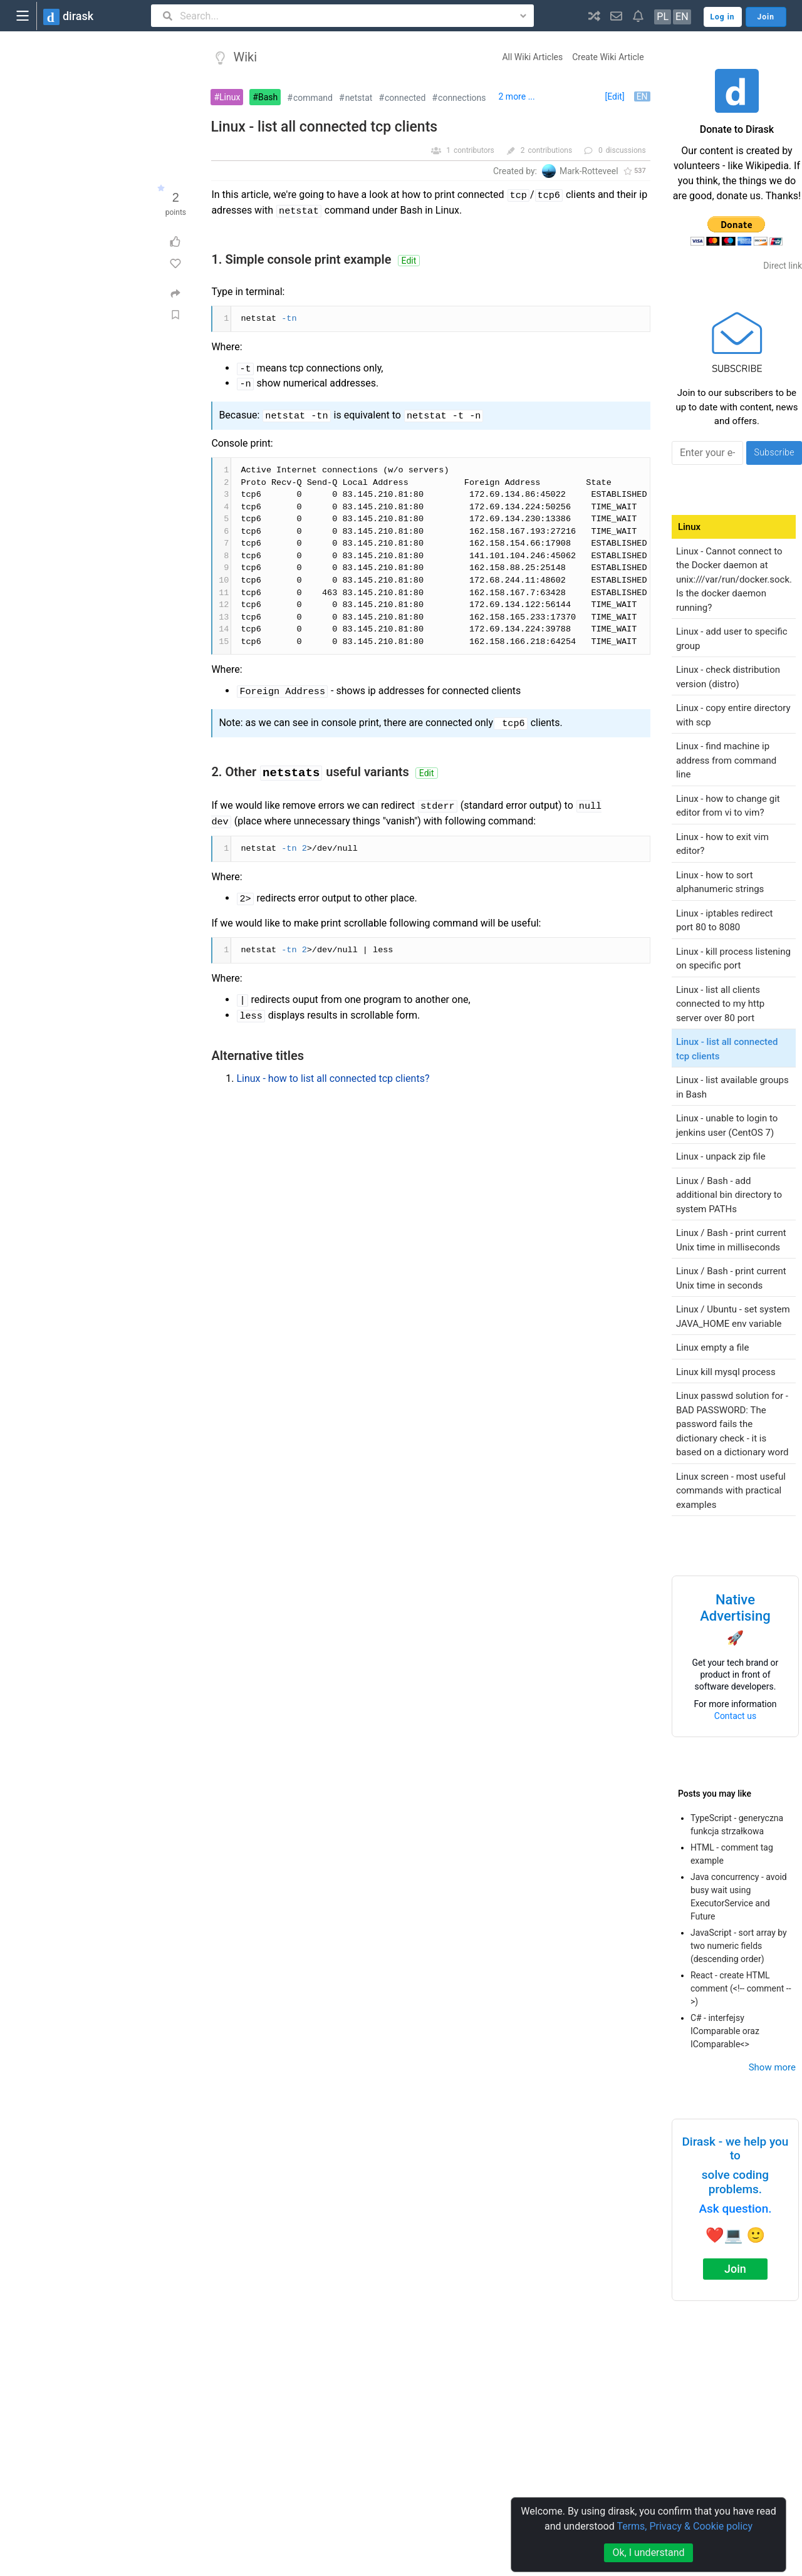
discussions (626, 150)
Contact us (735, 1716)
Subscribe (774, 452)
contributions (550, 150)
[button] (594, 15)
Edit (409, 261)
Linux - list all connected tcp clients (324, 126)
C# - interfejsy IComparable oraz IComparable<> (724, 2031)
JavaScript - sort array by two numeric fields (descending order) (738, 1946)
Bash (268, 97)
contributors (474, 150)
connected (405, 98)
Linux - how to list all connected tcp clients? (332, 1078)
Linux (229, 97)
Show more (772, 2067)
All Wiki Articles (532, 57)
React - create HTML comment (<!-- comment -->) (740, 1988)
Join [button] (766, 17)
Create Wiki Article (607, 57)
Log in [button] (723, 17)
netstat (359, 98)
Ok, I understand (648, 2552)
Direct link (782, 266)
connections (462, 98)
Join (735, 2268)
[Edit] (614, 96)
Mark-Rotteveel (589, 171)
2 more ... (517, 96)
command (313, 98)
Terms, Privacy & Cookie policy (685, 2526)
